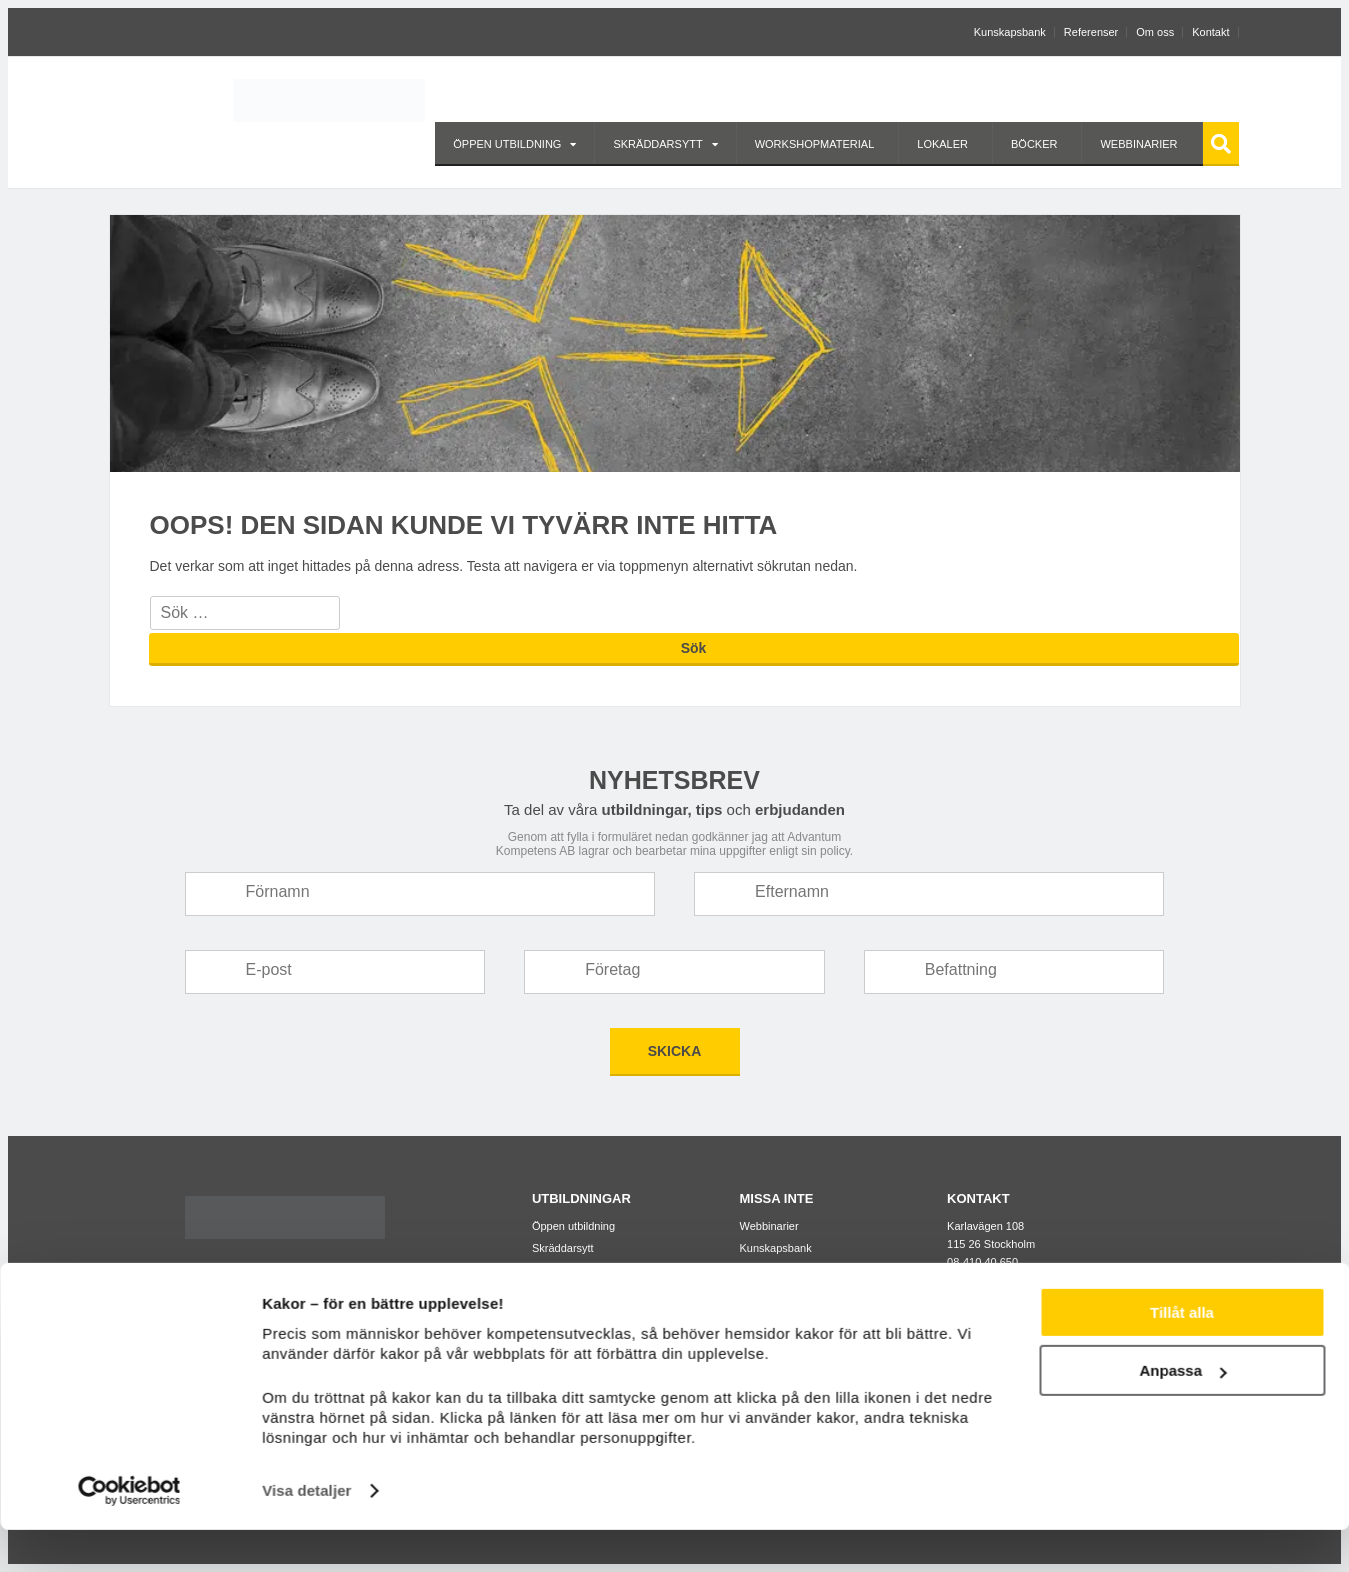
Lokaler (942, 144)
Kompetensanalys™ (789, 1292)
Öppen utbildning (507, 144)
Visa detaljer (306, 1532)
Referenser (1091, 32)
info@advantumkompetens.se (1020, 1280)
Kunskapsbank (1010, 32)
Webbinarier (1138, 144)
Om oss (1155, 32)
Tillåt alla (1182, 1354)
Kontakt (1210, 32)
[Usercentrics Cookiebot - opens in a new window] (129, 1533)
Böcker (1034, 144)
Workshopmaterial (815, 144)
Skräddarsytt (657, 144)
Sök (1221, 143)
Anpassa (1182, 1412)
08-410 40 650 (982, 1262)
